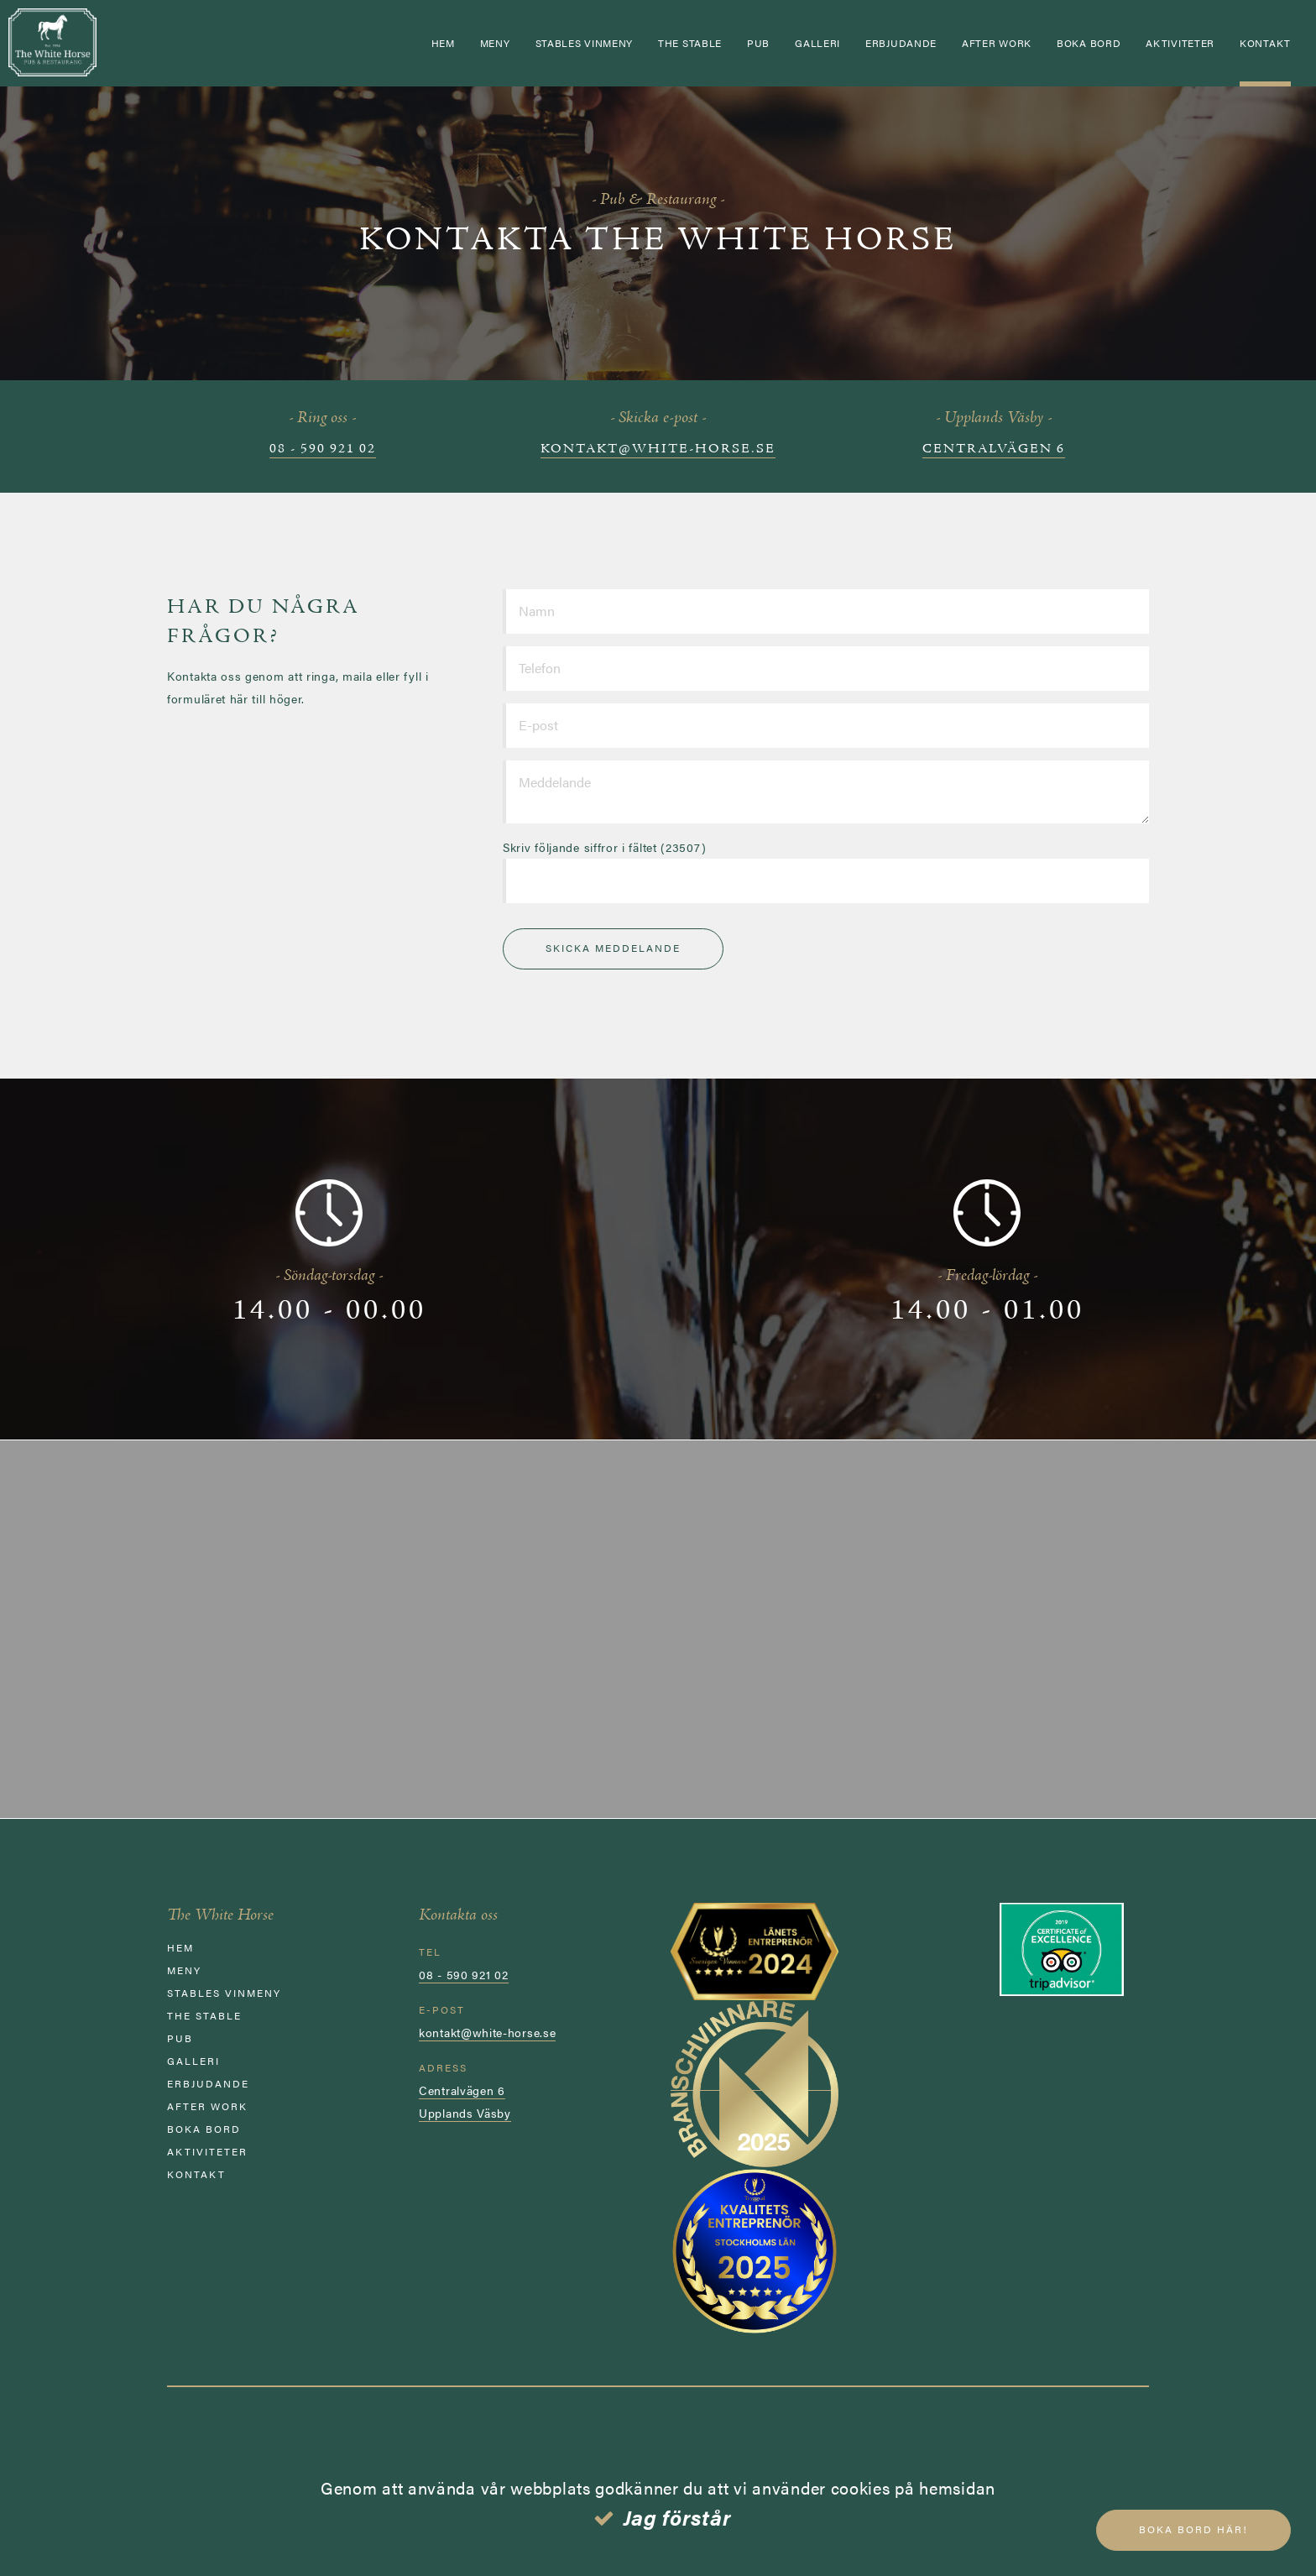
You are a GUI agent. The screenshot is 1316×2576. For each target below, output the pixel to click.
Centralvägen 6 (993, 449)
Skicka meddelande (613, 947)
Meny (495, 42)
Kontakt (1265, 42)
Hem (443, 42)
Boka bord (1088, 42)
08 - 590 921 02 (322, 449)
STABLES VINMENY (584, 42)
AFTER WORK (996, 42)
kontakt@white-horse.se (658, 449)
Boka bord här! (1193, 2529)
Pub (758, 42)
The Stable (690, 42)
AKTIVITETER (1180, 42)
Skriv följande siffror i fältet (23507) (604, 847)
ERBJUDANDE (901, 42)
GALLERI (817, 42)
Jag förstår (678, 2517)
